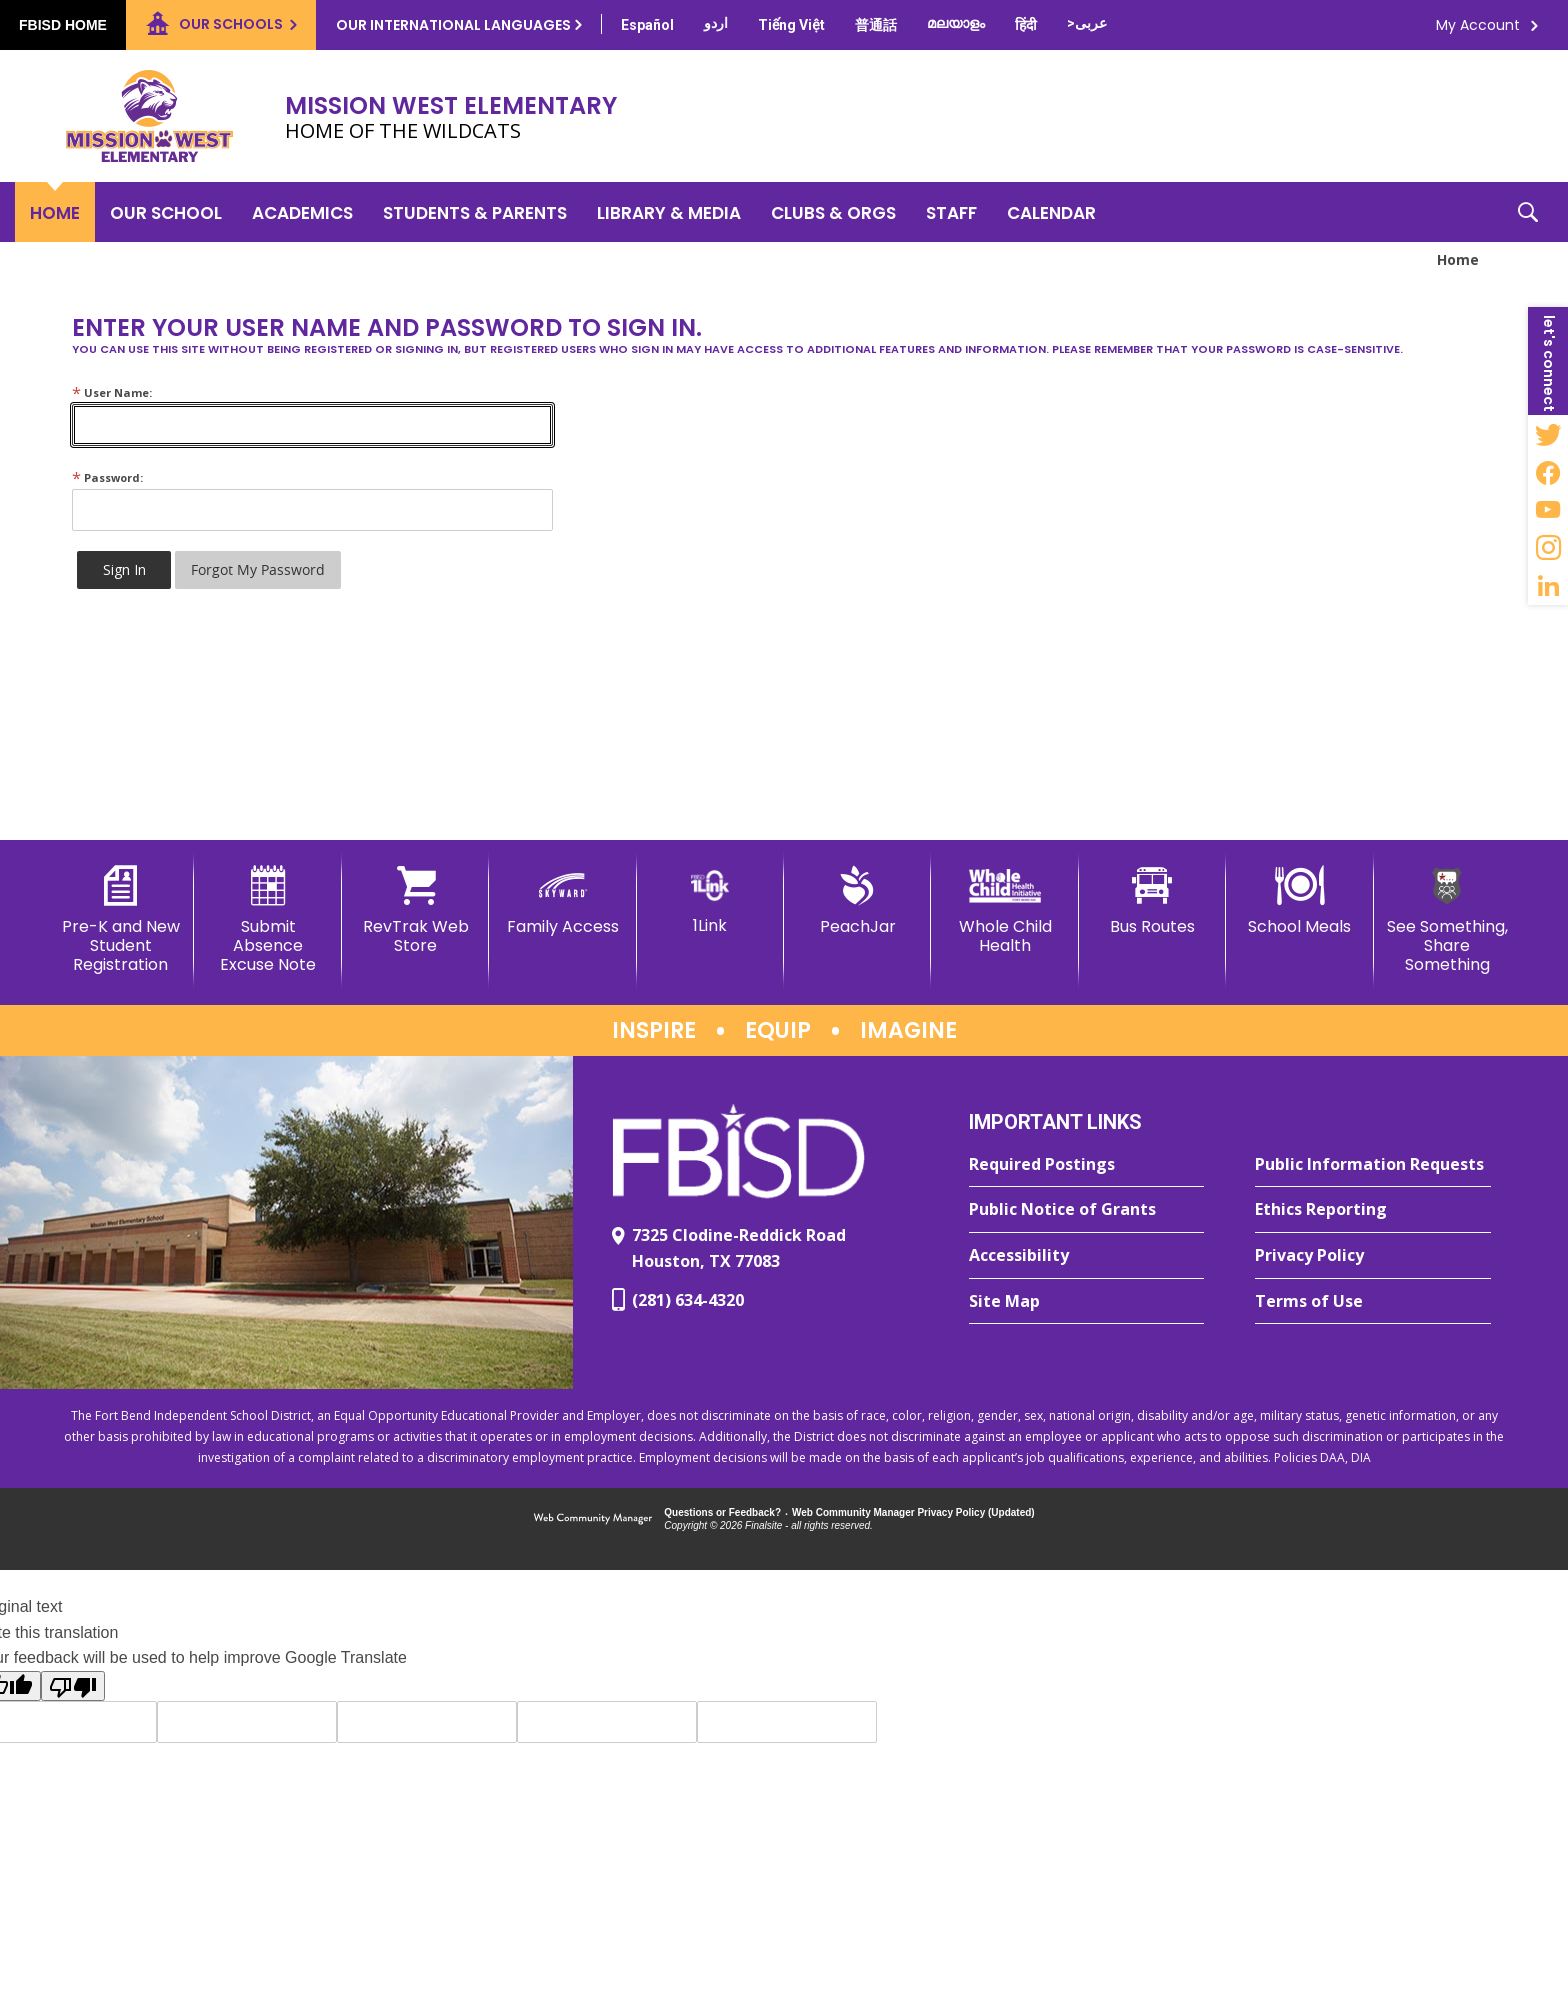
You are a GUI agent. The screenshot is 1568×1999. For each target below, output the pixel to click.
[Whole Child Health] (1004, 910)
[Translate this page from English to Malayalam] (956, 23)
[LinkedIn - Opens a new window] (1548, 586)
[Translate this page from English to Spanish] (647, 25)
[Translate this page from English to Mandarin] (876, 25)
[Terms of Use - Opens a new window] (1373, 1302)
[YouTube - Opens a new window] (1548, 510)
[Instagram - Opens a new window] (1548, 548)
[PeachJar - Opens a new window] (857, 901)
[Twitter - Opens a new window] (1548, 434)
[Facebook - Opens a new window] (1548, 472)
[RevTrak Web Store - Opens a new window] (415, 910)
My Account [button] (1478, 25)
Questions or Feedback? (722, 1512)
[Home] (55, 212)
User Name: (112, 392)
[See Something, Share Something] (1447, 920)
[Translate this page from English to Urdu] (716, 23)
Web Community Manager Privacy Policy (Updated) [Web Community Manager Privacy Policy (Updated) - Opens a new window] (913, 1512)
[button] (1528, 212)
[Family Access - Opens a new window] (562, 901)
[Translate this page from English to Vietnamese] (791, 25)
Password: (107, 477)
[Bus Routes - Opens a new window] (1152, 901)
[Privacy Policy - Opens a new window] (1373, 1256)
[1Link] (710, 900)
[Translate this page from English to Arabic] (1087, 23)
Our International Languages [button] (453, 25)
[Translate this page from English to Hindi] (1026, 25)
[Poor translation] (73, 1686)
